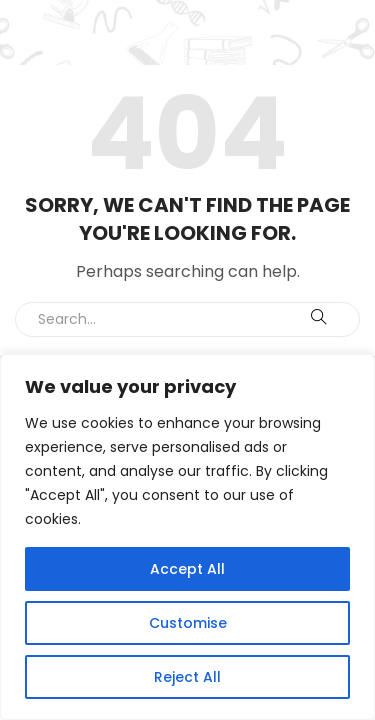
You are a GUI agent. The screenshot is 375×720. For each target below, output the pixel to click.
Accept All (187, 569)
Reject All (187, 677)
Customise (188, 623)
